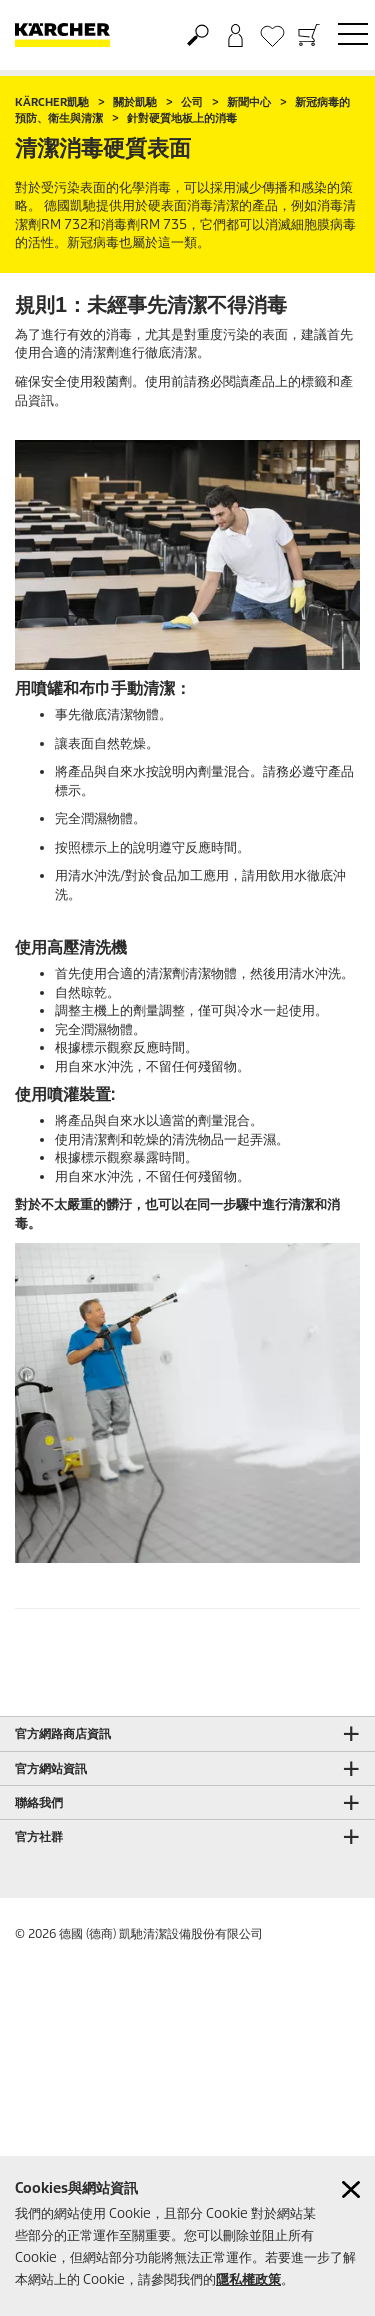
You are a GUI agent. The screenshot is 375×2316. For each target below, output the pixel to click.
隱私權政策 (248, 2279)
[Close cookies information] (351, 2189)
